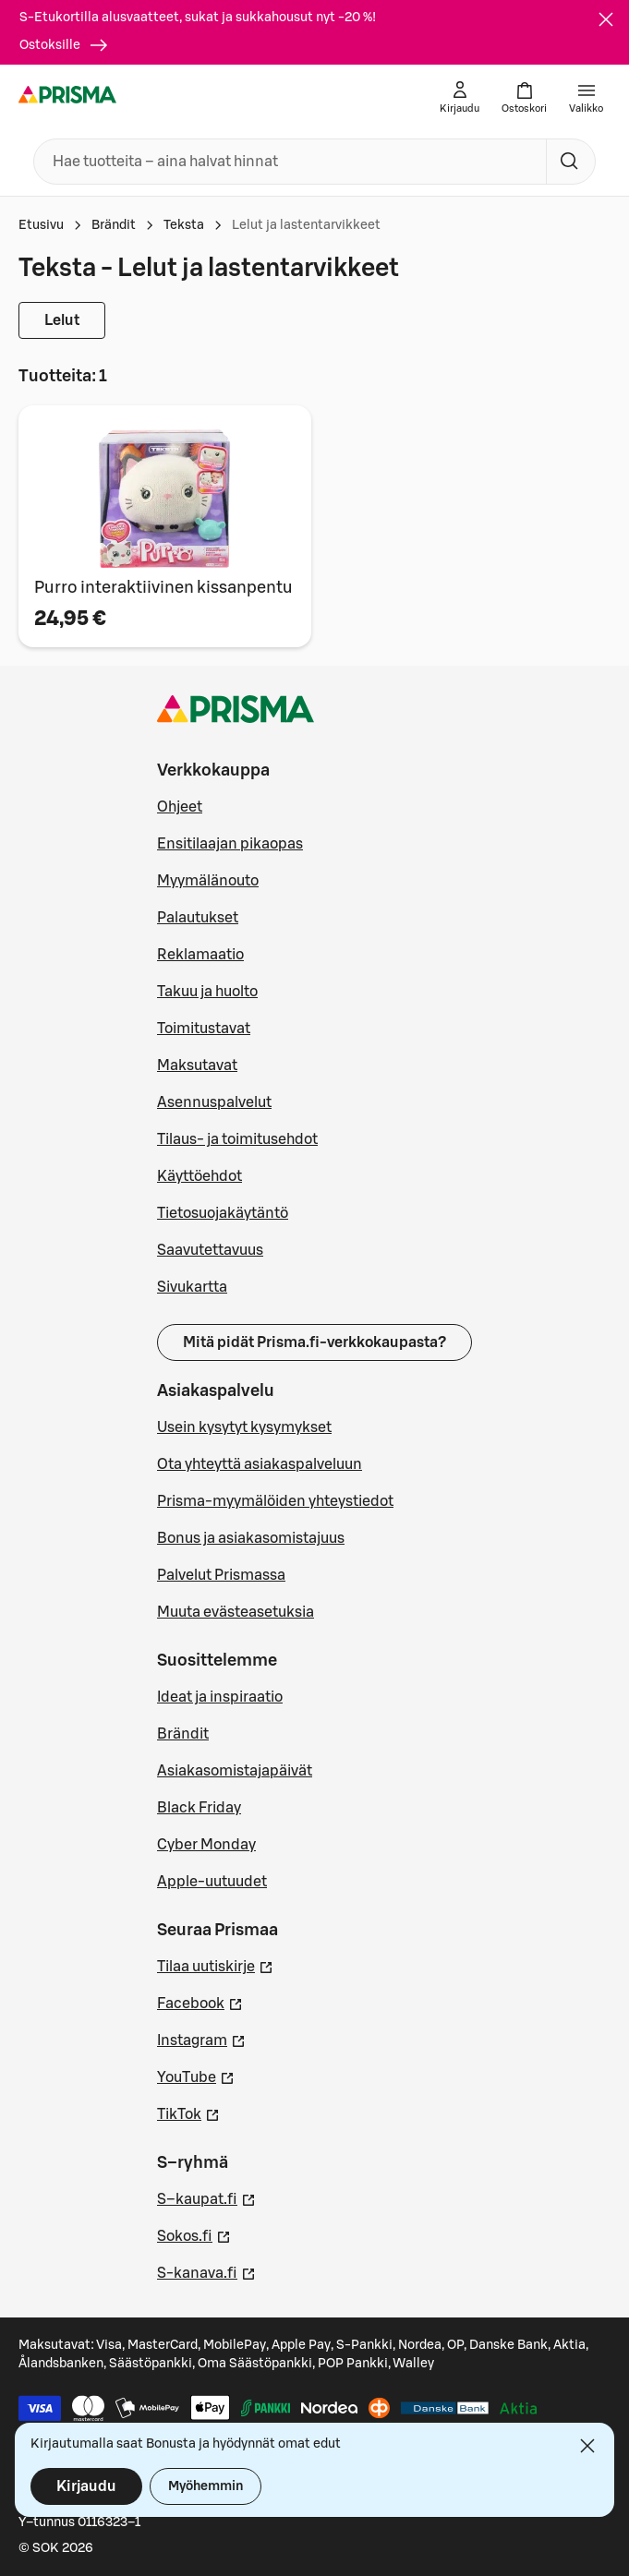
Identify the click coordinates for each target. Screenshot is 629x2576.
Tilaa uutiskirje (215, 1965)
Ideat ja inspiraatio (220, 1697)
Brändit (113, 225)
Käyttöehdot (199, 1176)
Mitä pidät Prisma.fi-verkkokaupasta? (314, 1342)
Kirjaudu (86, 2486)
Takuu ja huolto (207, 991)
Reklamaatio (200, 954)
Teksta (183, 225)
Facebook (200, 2002)
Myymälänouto (208, 880)
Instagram (201, 2038)
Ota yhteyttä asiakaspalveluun (259, 1464)
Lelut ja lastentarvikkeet (306, 225)
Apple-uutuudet (212, 1881)
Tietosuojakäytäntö (222, 1213)
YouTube (196, 2075)
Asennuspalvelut (214, 1102)
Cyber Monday (206, 1844)
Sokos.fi (194, 2234)
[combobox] (286, 161)
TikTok (188, 2112)
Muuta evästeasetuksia (235, 1612)
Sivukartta (192, 1287)
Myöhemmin (205, 2486)
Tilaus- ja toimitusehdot (237, 1139)
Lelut (61, 320)
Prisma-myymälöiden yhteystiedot (275, 1501)
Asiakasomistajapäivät (234, 1770)
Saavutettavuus (210, 1250)
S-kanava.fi (206, 2271)
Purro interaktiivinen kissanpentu (163, 587)
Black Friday (199, 1807)
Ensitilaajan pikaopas (230, 844)
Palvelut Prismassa (221, 1575)
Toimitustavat (203, 1028)
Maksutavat (197, 1065)
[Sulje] (605, 19)
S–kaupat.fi (206, 2197)
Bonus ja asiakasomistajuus (251, 1538)
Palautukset (197, 917)
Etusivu (41, 225)
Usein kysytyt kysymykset (244, 1427)
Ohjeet (179, 807)
